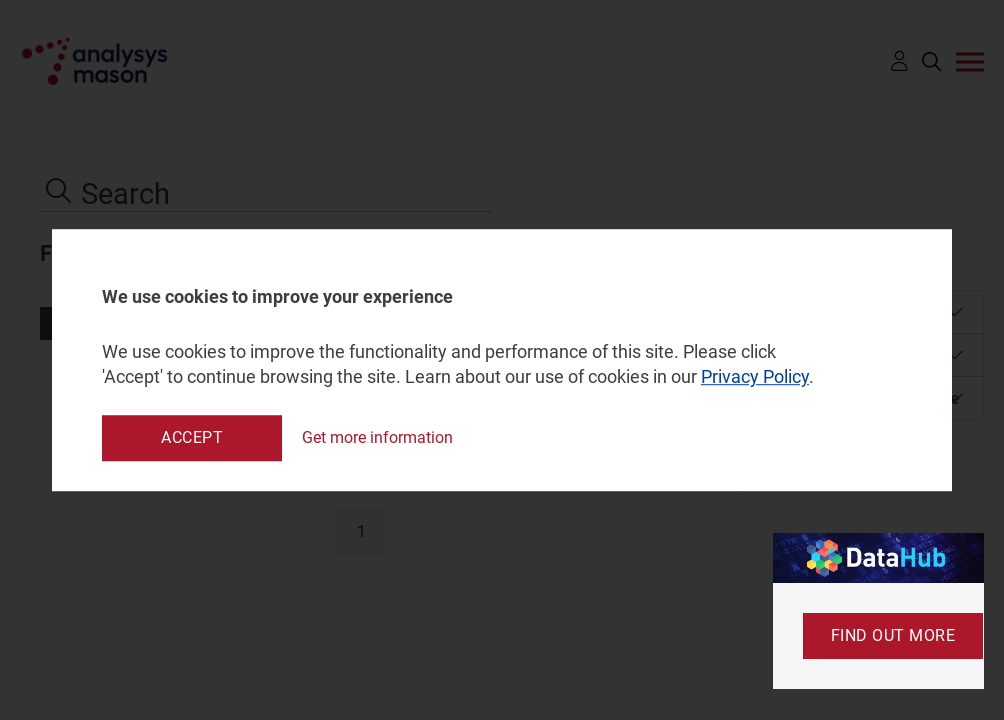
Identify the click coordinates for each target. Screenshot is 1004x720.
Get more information (377, 437)
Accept (192, 437)
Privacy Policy (755, 377)
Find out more (893, 635)
